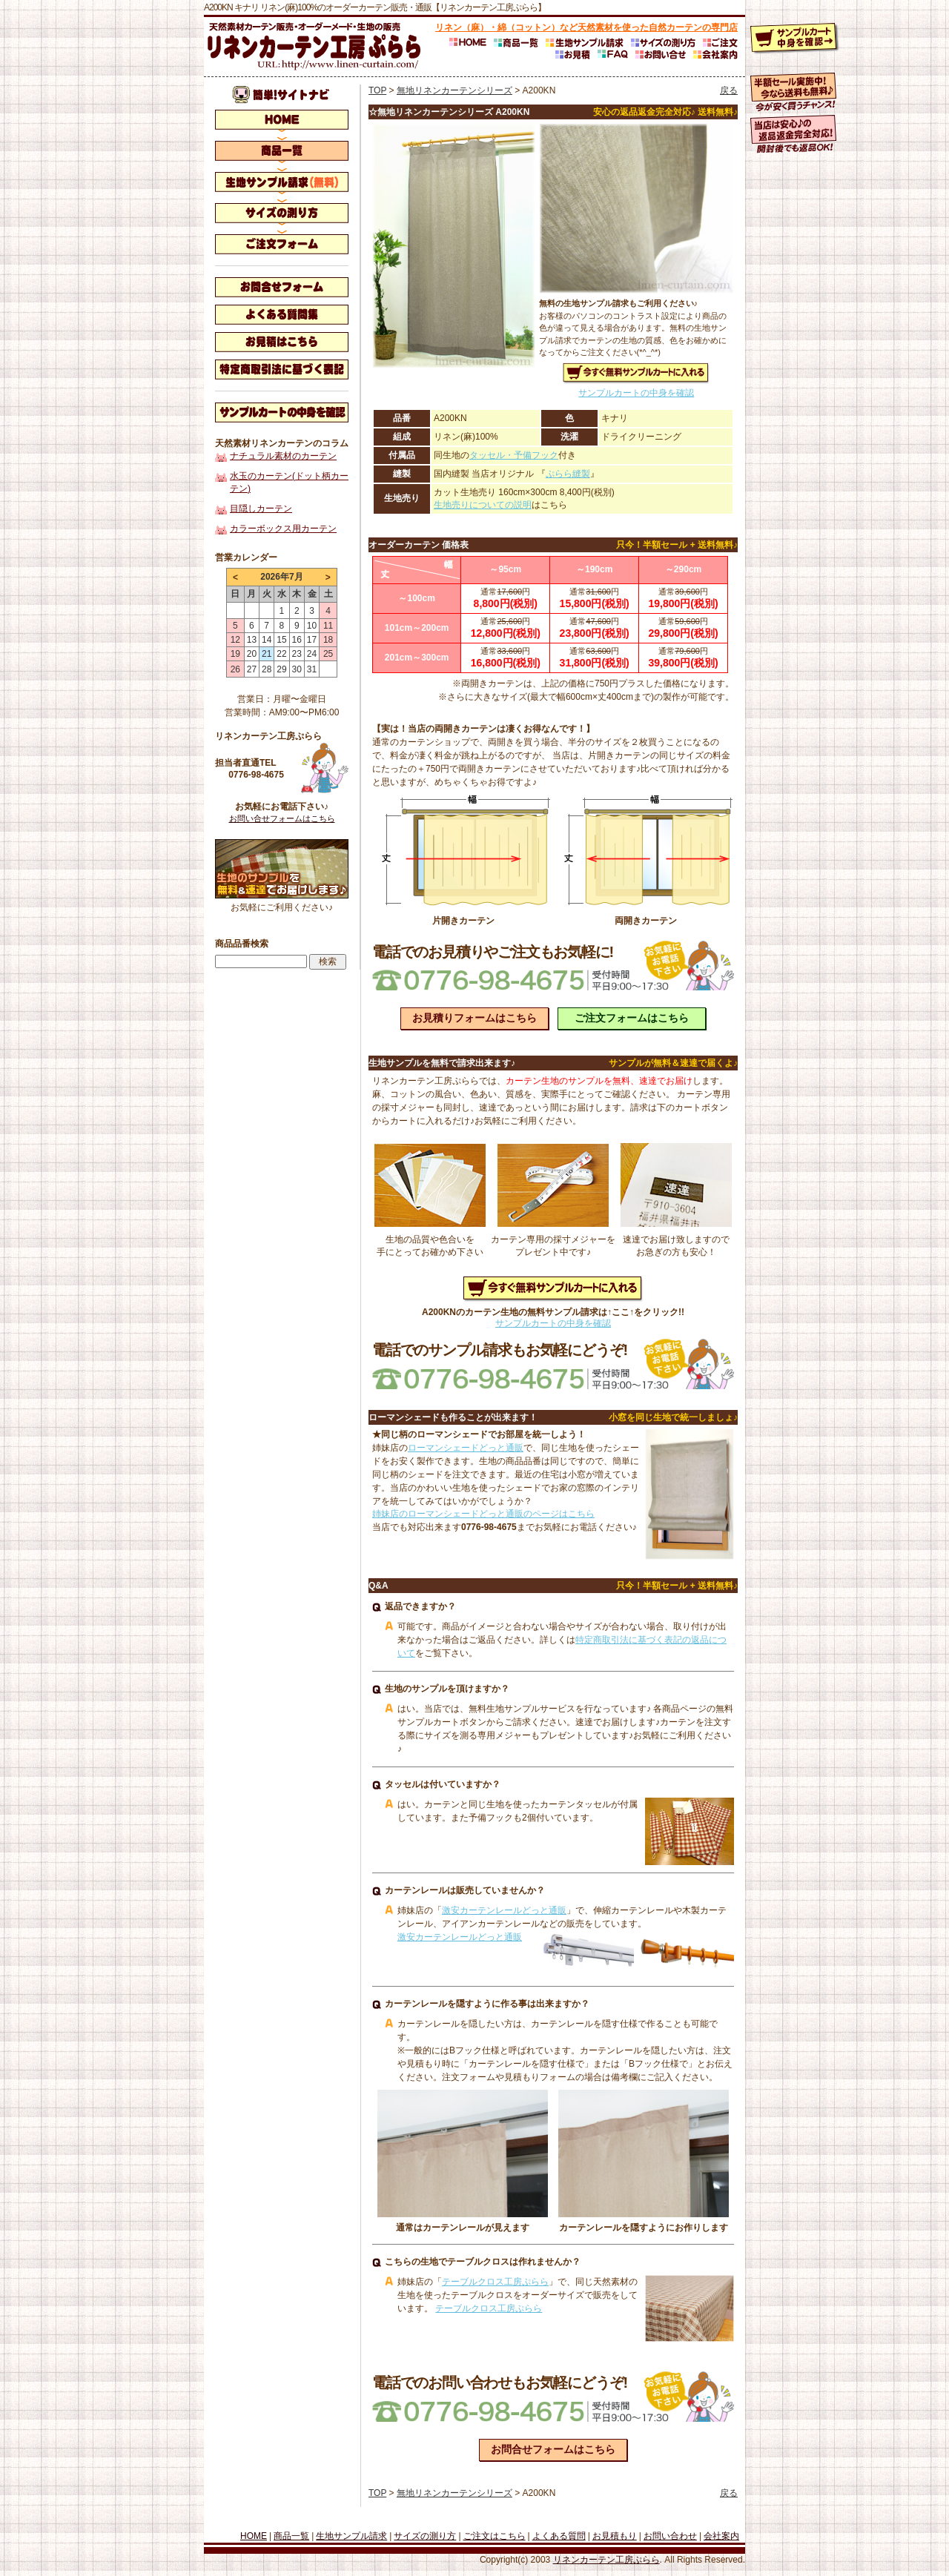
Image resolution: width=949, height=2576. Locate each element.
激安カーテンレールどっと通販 (504, 1910)
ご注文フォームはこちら (632, 1018)
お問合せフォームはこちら (553, 2449)
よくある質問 (559, 2536)
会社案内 (721, 2536)
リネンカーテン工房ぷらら (606, 2560)
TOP (377, 90)
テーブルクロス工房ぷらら (495, 2282)
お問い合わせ (670, 2536)
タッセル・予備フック (513, 455)
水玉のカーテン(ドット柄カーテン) (289, 482)
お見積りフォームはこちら (474, 1018)
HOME (253, 2536)
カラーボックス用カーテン (283, 528)
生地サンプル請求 (351, 2536)
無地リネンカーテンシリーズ (454, 90)
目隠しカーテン (261, 508)
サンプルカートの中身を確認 (636, 393)
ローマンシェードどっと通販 (465, 1448)
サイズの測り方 (425, 2536)
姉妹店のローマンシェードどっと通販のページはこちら (483, 1514)
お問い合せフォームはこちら (282, 818)
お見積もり (614, 2536)
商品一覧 (291, 2536)
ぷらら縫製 (568, 473)
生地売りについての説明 (483, 505)
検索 (328, 961)
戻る (729, 90)
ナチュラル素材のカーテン (283, 456)
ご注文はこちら (494, 2536)
